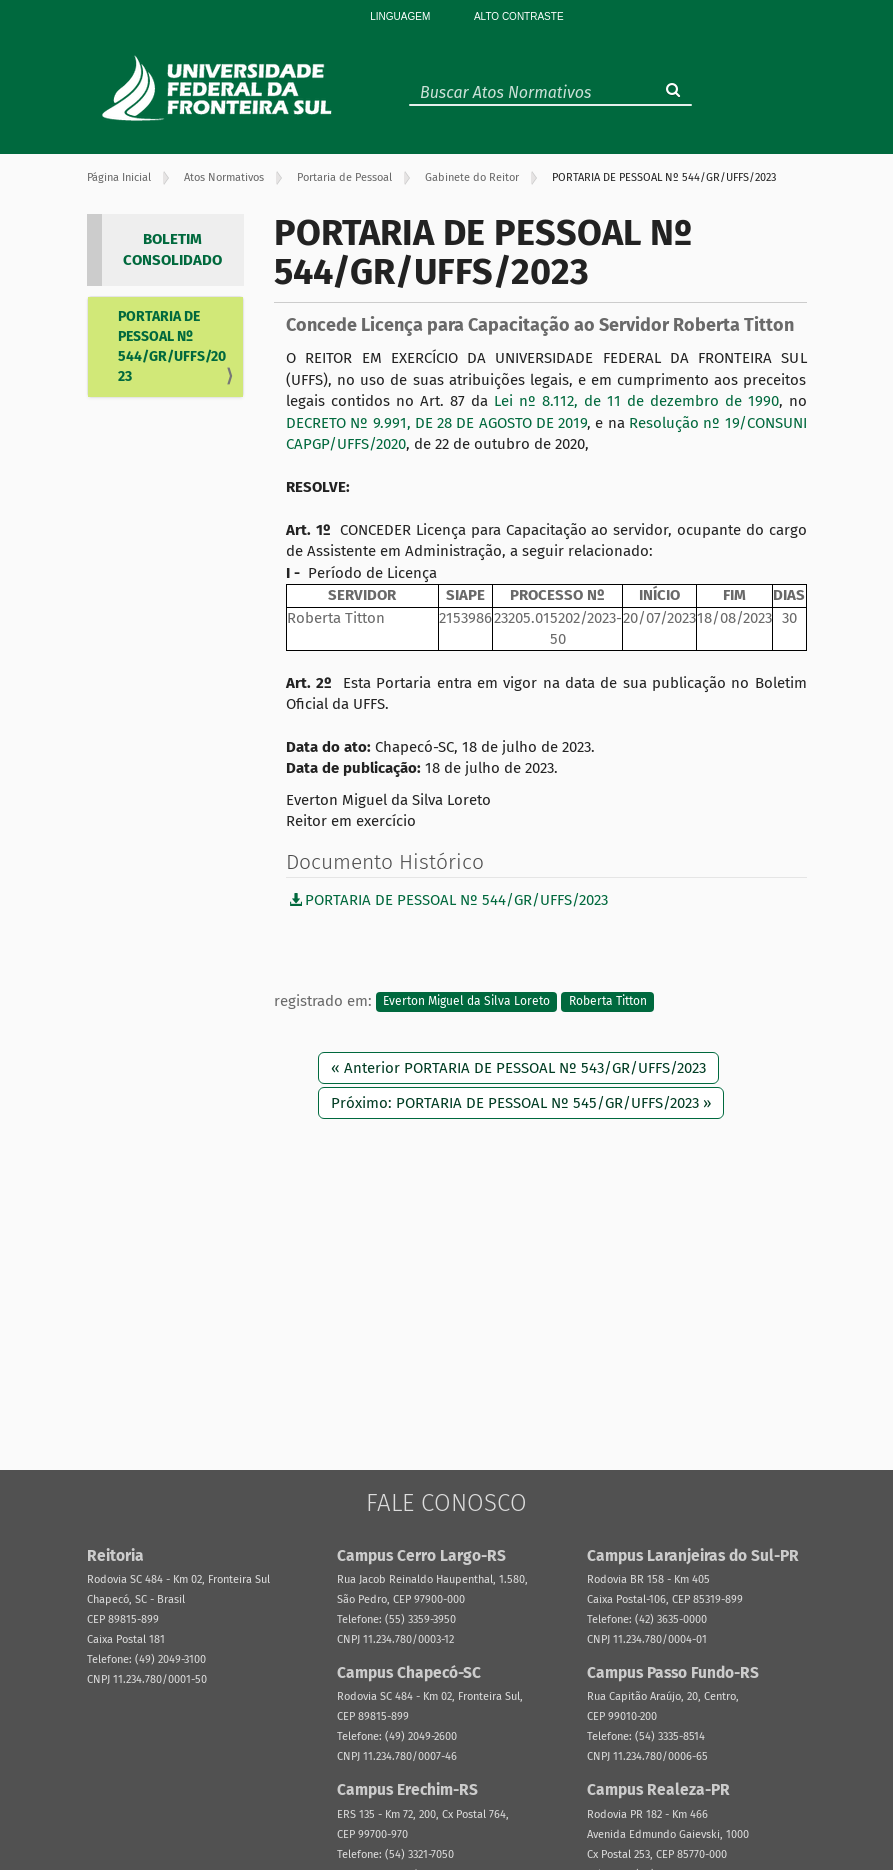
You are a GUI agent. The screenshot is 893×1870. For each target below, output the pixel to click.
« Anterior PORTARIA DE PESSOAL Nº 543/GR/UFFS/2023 (518, 1068)
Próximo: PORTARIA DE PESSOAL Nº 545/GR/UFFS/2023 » (521, 1103)
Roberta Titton (608, 1002)
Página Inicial (119, 177)
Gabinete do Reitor (472, 177)
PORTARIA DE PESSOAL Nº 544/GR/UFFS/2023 (172, 346)
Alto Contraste (519, 16)
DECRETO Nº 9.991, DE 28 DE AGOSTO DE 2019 (436, 423)
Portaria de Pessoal (344, 177)
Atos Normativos (224, 177)
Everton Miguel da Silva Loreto (466, 1002)
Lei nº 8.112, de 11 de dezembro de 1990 (636, 401)
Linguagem (400, 16)
